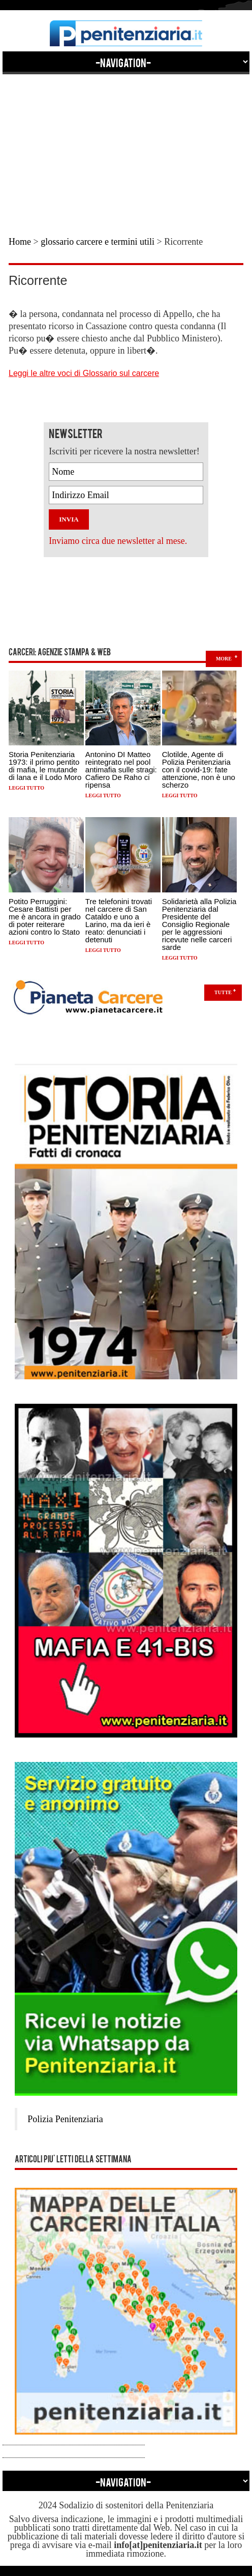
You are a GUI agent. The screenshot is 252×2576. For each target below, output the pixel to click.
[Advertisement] (126, 145)
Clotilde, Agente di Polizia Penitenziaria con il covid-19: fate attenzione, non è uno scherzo (198, 769)
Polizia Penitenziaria (65, 2119)
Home (20, 242)
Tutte (223, 992)
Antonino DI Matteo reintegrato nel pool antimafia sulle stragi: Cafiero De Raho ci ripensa (121, 769)
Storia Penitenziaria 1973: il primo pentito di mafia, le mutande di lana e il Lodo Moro (45, 766)
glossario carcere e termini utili (97, 242)
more (224, 658)
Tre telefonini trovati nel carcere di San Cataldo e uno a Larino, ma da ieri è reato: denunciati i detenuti (118, 920)
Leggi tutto (26, 788)
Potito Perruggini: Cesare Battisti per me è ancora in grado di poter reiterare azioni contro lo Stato (45, 916)
